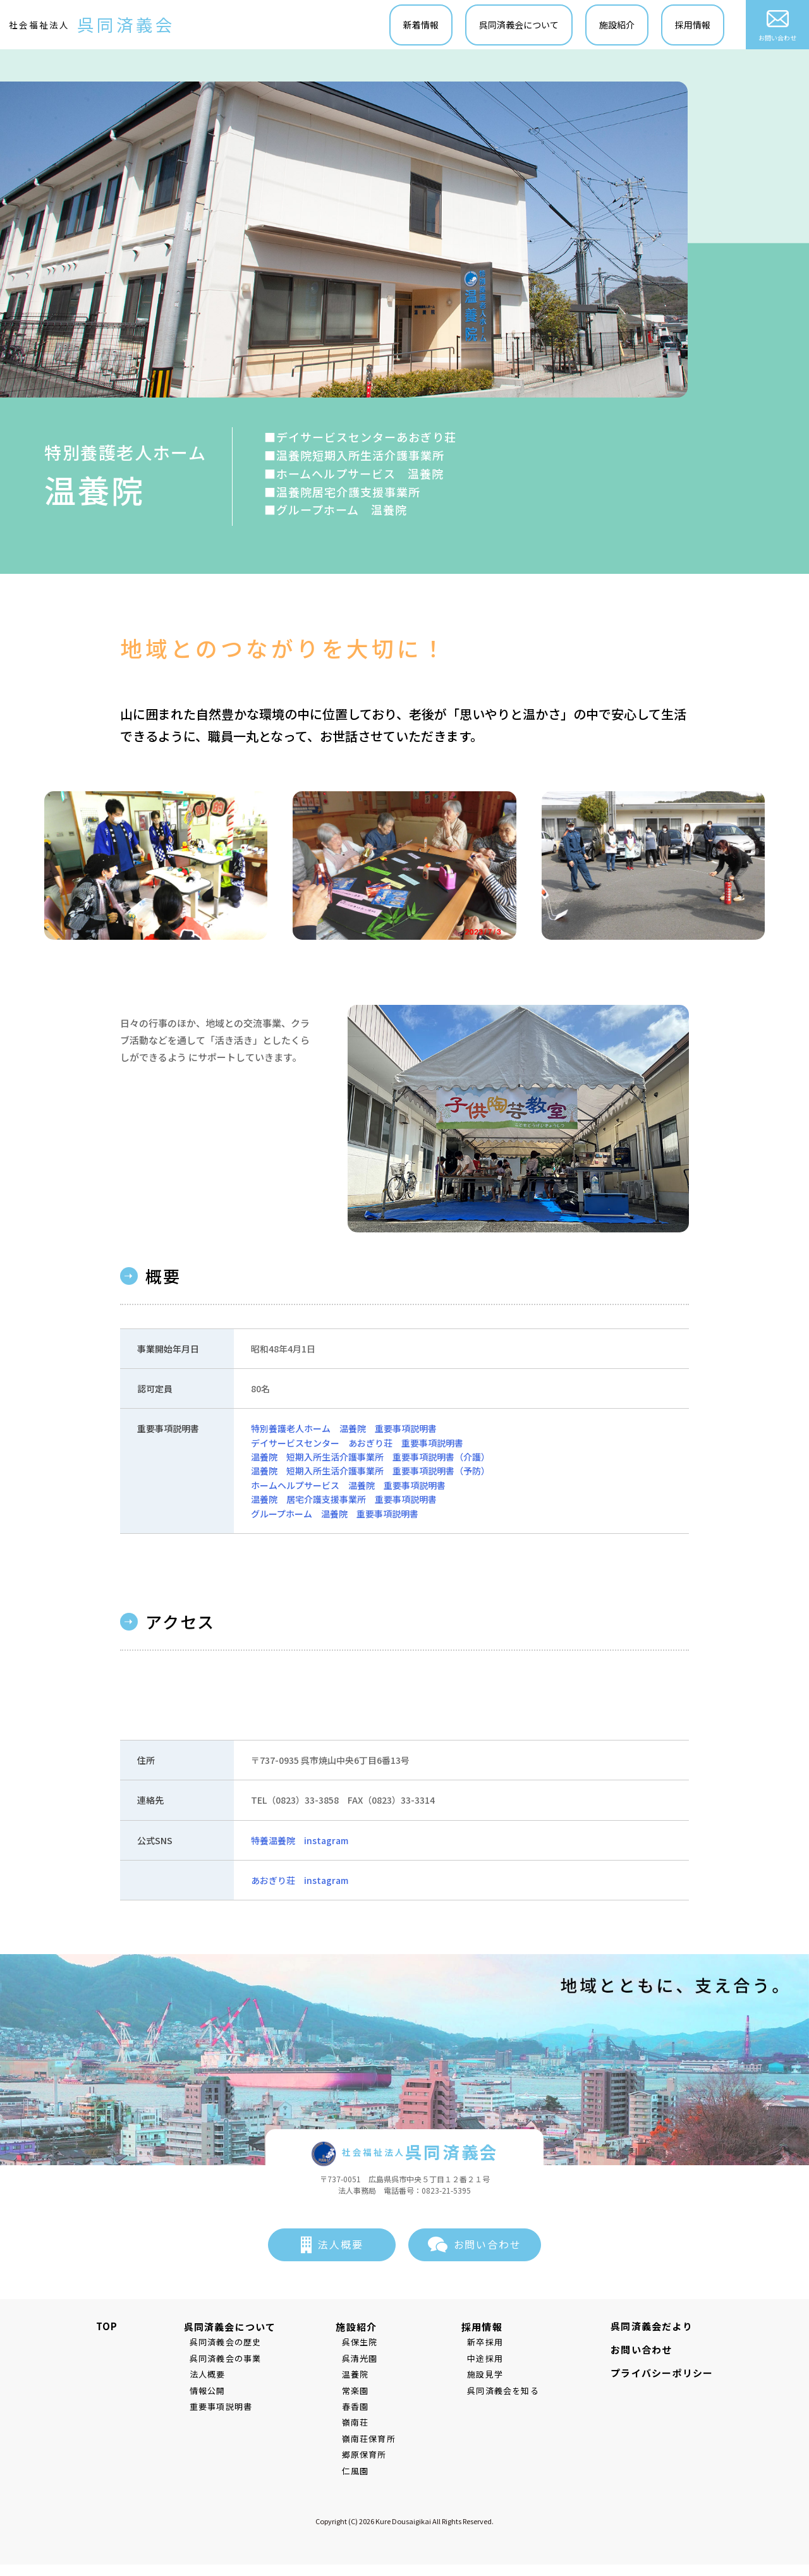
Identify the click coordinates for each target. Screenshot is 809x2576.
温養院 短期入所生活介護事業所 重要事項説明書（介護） (370, 1459)
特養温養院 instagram (299, 1842)
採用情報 (693, 26)
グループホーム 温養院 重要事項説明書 (334, 1515)
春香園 (361, 2409)
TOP (101, 2328)
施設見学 (491, 2377)
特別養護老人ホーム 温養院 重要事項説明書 (344, 1431)
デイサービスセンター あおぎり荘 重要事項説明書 (357, 1444)
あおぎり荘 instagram (299, 1882)
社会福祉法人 (92, 26)
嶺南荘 (361, 2425)
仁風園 (361, 2473)
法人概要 (340, 2246)
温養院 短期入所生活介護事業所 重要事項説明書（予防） (370, 1473)
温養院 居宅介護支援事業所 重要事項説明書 (344, 1501)
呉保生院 (366, 2344)
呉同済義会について (519, 26)
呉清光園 (366, 2361)
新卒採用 (491, 2344)
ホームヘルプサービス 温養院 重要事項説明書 (348, 1487)
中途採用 (491, 2361)
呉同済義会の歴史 (220, 2344)
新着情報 (421, 26)
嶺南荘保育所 (374, 2441)
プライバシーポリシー (667, 2375)
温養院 (361, 2377)
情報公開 (202, 2393)
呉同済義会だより (657, 2328)
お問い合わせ (778, 26)
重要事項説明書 (215, 2409)
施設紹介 (617, 26)
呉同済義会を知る (509, 2393)
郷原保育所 (370, 2457)
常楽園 (361, 2393)
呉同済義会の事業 (220, 2361)
